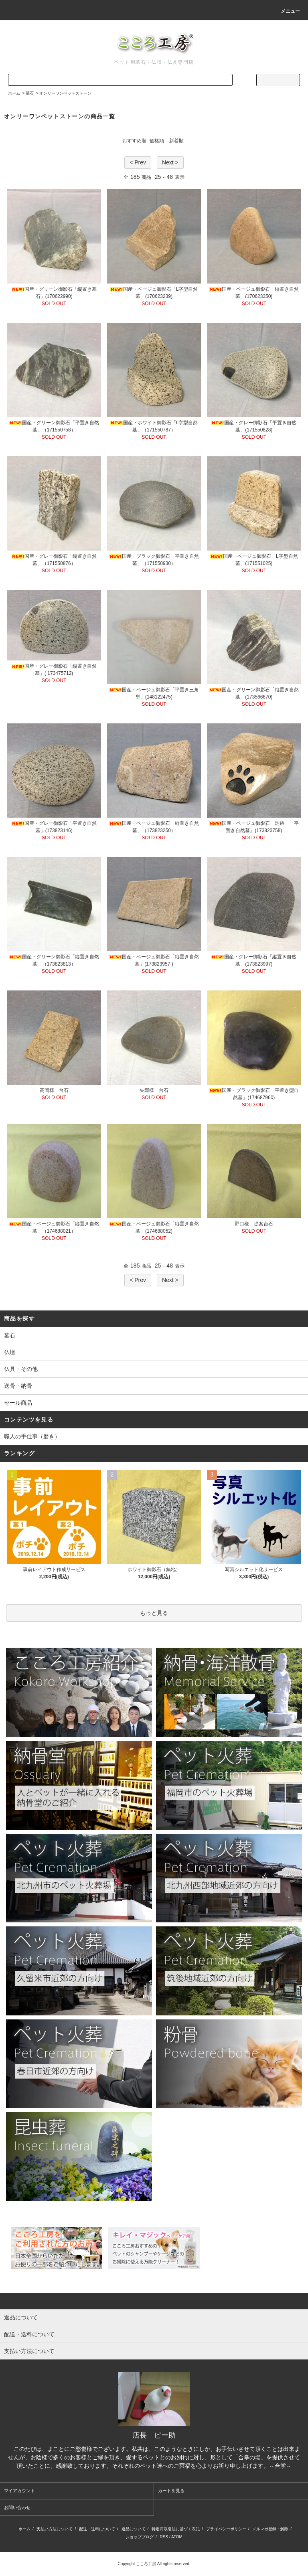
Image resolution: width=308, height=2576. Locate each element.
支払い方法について (54, 2529)
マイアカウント (19, 2490)
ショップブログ (140, 2537)
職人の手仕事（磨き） (32, 1436)
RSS (164, 2537)
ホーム (14, 93)
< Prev (138, 162)
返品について (134, 2529)
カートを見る (171, 2490)
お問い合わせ (17, 2507)
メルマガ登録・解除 (270, 2529)
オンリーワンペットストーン (65, 93)
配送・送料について (97, 2529)
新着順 (176, 141)
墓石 (30, 93)
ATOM (176, 2537)
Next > (170, 162)
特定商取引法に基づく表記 (176, 2529)
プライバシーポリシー (226, 2529)
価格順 (157, 141)
